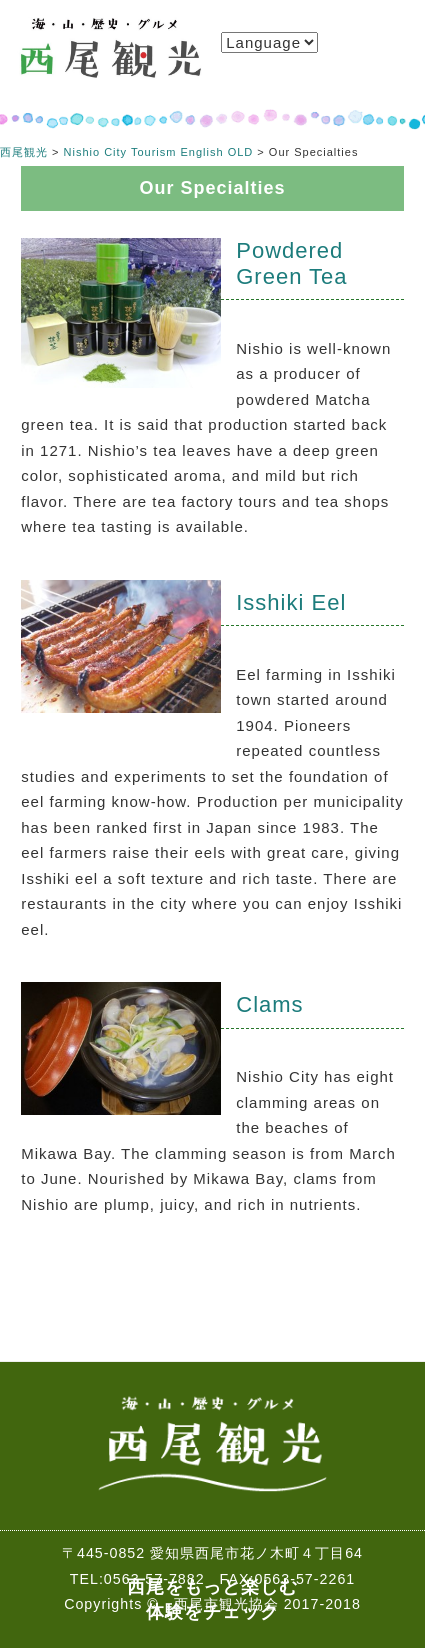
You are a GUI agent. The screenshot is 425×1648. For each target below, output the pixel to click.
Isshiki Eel (291, 602)
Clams (269, 1004)
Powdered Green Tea (291, 263)
